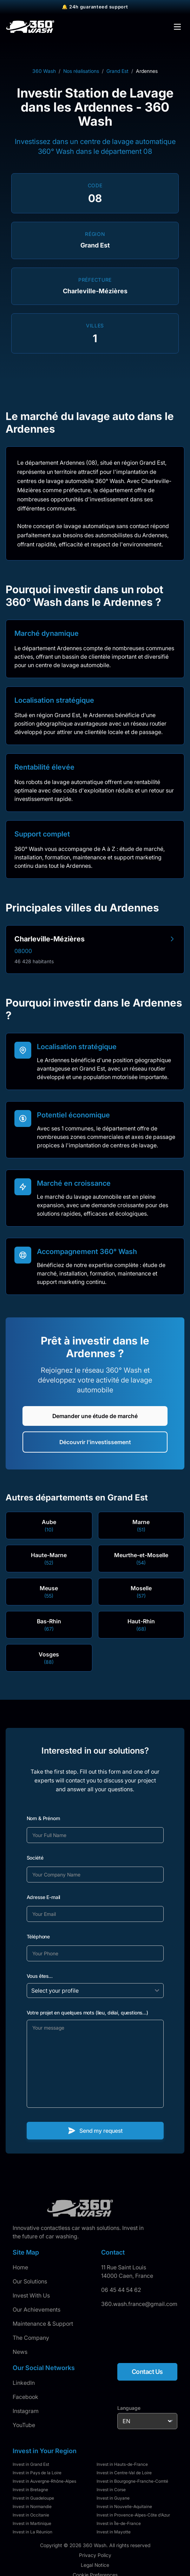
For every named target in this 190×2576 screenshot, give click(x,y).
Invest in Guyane (113, 2498)
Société (35, 1858)
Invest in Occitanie (31, 2515)
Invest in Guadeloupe (33, 2498)
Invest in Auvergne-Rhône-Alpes (44, 2481)
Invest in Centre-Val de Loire (124, 2472)
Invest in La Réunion (32, 2531)
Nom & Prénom (43, 1818)
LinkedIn (24, 2382)
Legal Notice (95, 2565)
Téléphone (38, 1936)
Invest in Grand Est (31, 2464)
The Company (31, 2337)
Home (20, 2267)
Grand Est (117, 71)
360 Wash (44, 71)
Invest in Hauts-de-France (122, 2464)
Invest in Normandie (32, 2506)
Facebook (25, 2396)
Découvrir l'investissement (95, 1442)
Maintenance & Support (43, 2323)
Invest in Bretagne (30, 2489)
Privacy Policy (95, 2555)
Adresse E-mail (43, 1897)
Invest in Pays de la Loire (37, 2472)
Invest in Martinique (32, 2523)
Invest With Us (31, 2295)
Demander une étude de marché (95, 1415)
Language (128, 2408)
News (20, 2351)
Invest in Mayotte (114, 2531)
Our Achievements (36, 2309)
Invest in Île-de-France (119, 2523)
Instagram (26, 2410)
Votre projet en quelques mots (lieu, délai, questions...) (87, 2013)
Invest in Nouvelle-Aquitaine (124, 2506)
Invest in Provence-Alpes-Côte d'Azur (133, 2515)
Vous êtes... (40, 1976)
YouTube (24, 2424)
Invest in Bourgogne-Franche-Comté (132, 2481)
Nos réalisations (81, 71)
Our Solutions (30, 2281)
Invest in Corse (111, 2489)
